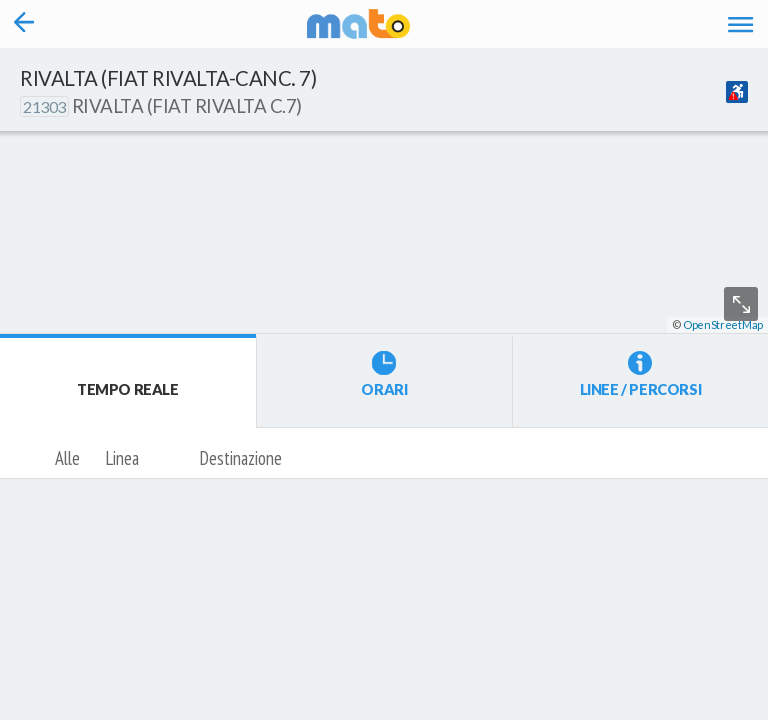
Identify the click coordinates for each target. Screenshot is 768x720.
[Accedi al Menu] (740, 24)
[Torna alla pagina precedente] (24, 24)
